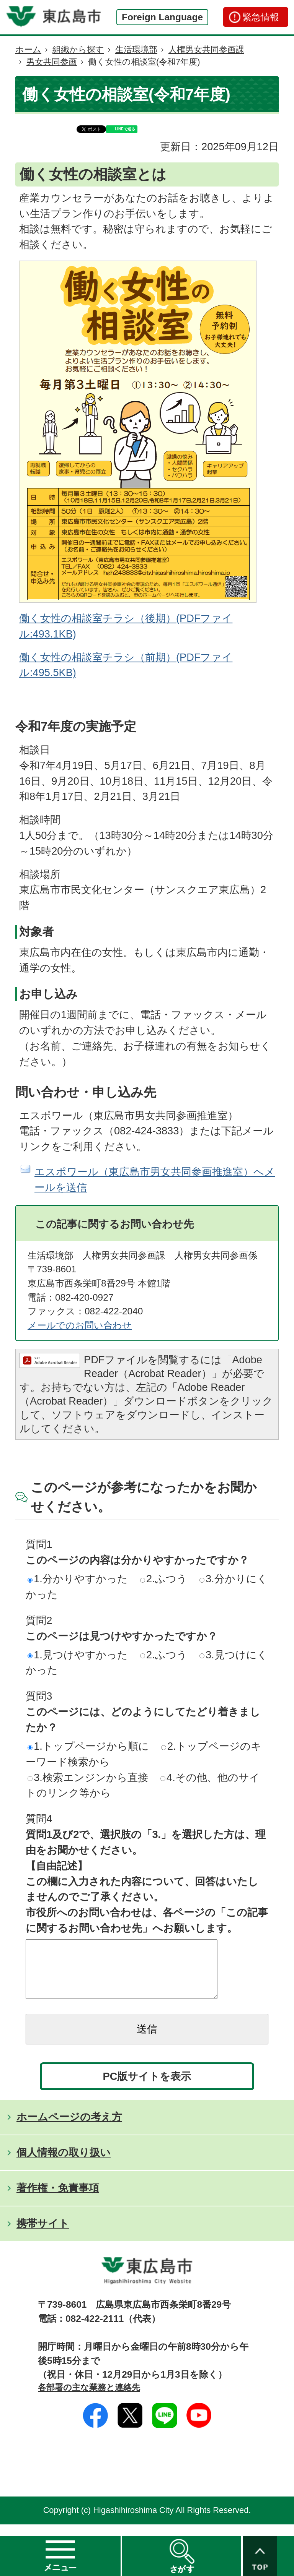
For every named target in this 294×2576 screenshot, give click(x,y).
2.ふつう (163, 1579)
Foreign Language (162, 17)
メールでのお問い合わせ (80, 1325)
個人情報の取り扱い (63, 2164)
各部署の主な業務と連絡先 (89, 2399)
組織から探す (78, 49)
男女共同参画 (51, 62)
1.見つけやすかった (78, 1655)
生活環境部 (136, 49)
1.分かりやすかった (78, 1579)
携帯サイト (42, 2235)
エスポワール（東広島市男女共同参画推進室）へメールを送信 (154, 1179)
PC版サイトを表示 (147, 2088)
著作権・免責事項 (57, 2199)
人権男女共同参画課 (206, 49)
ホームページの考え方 (69, 2128)
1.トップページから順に (88, 1746)
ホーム (28, 49)
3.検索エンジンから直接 (88, 1777)
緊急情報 (260, 17)
